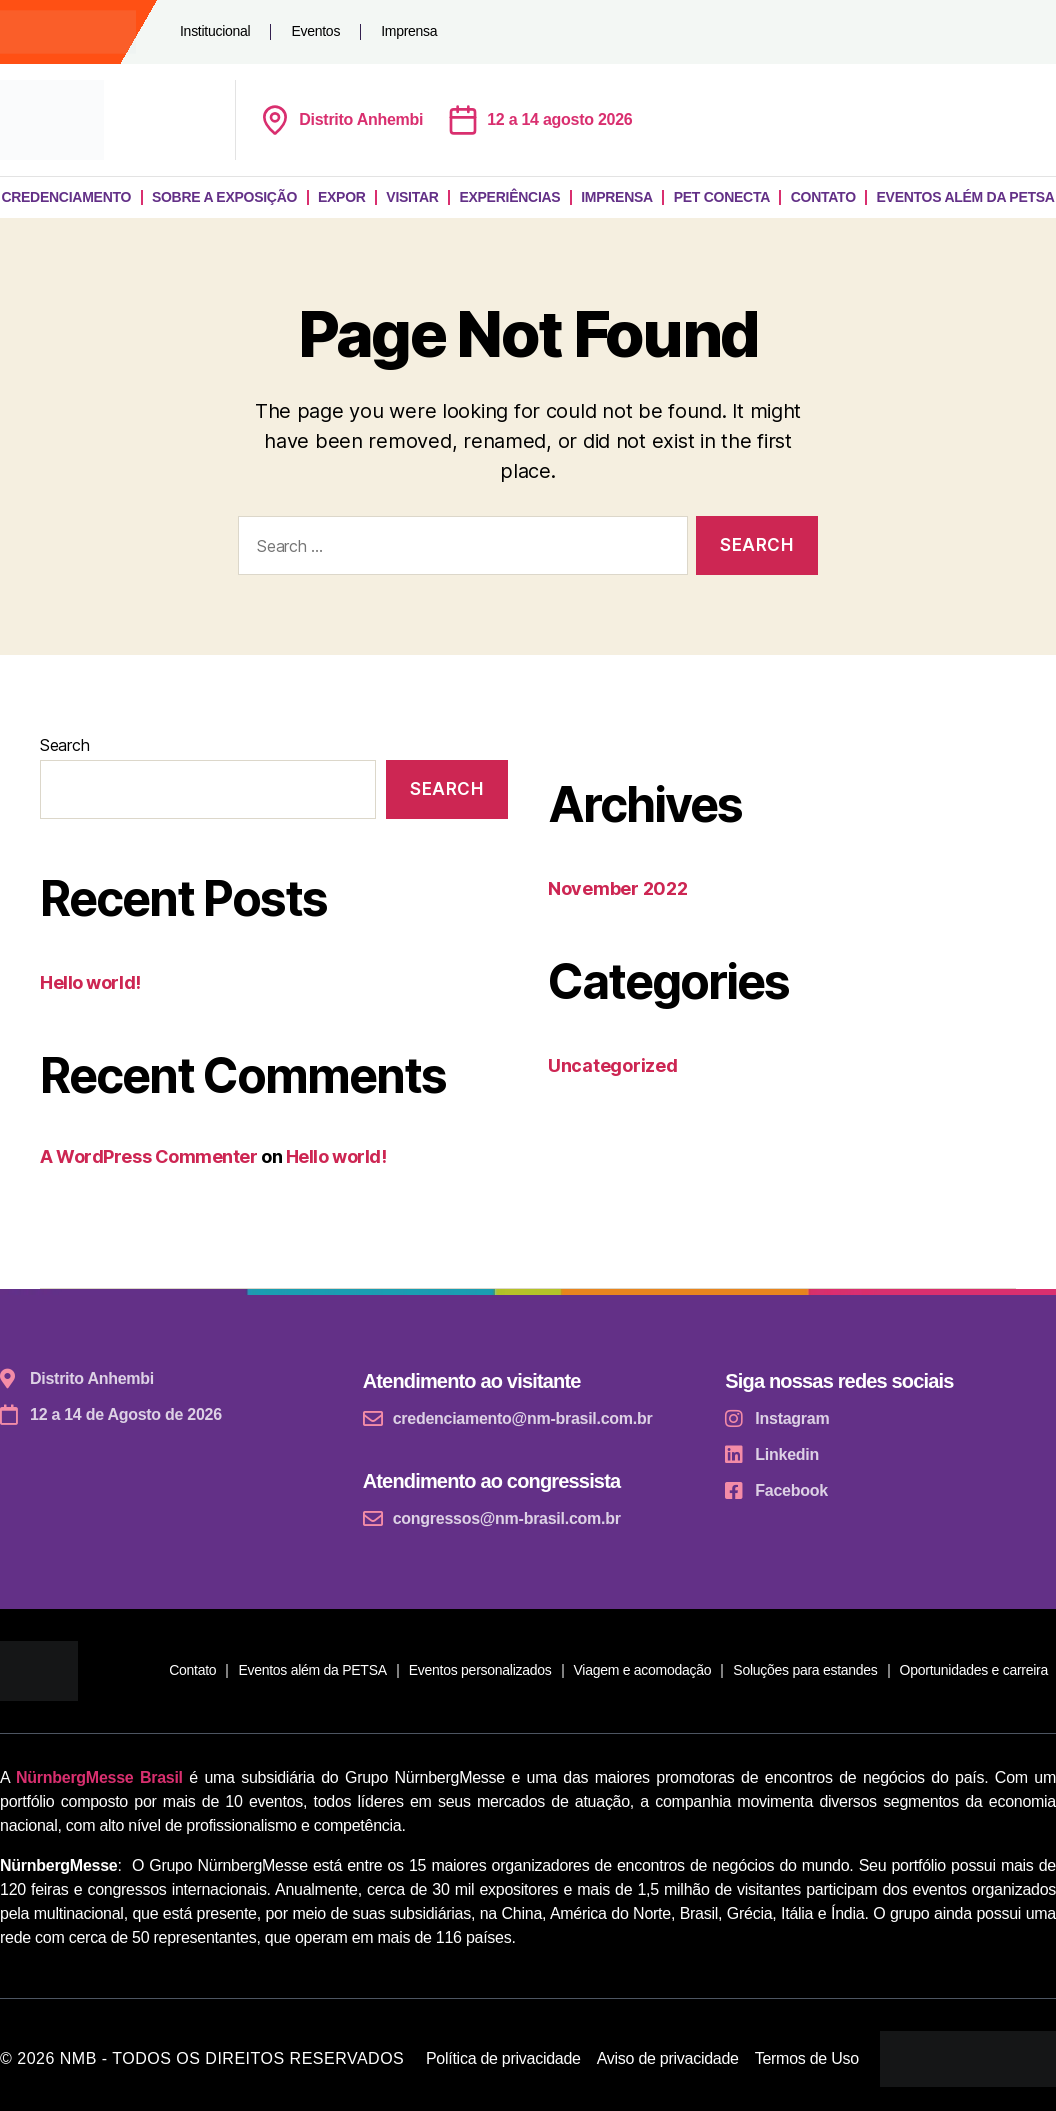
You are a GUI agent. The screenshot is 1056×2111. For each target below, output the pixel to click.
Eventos (315, 31)
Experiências (509, 197)
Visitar (412, 197)
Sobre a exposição (224, 197)
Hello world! (90, 982)
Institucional (215, 31)
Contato (823, 197)
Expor (342, 197)
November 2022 (618, 888)
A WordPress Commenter (149, 1156)
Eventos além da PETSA (312, 1670)
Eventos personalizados (480, 1670)
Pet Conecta (722, 197)
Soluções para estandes (805, 1670)
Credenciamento (66, 197)
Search (64, 745)
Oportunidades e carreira (974, 1670)
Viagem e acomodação (643, 1670)
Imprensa (409, 31)
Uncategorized (613, 1065)
